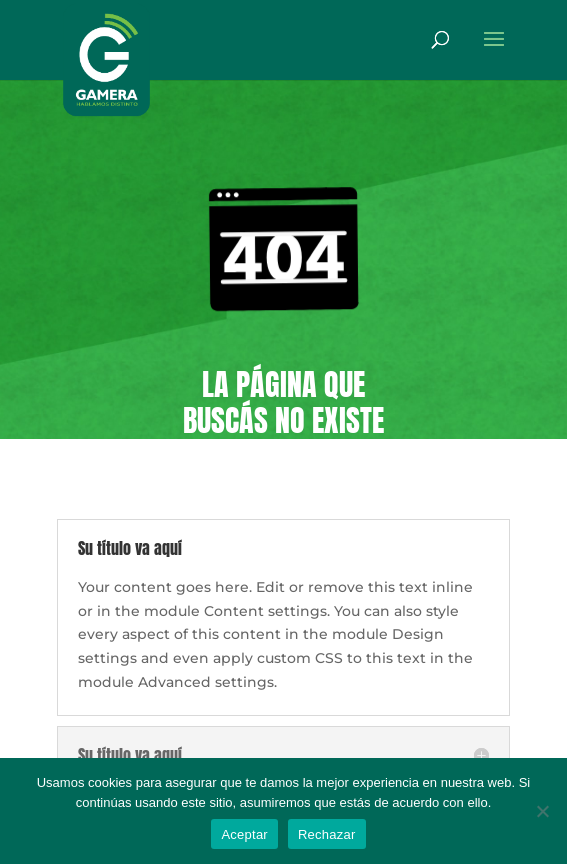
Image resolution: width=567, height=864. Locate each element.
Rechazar (327, 834)
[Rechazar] (542, 811)
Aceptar (244, 834)
